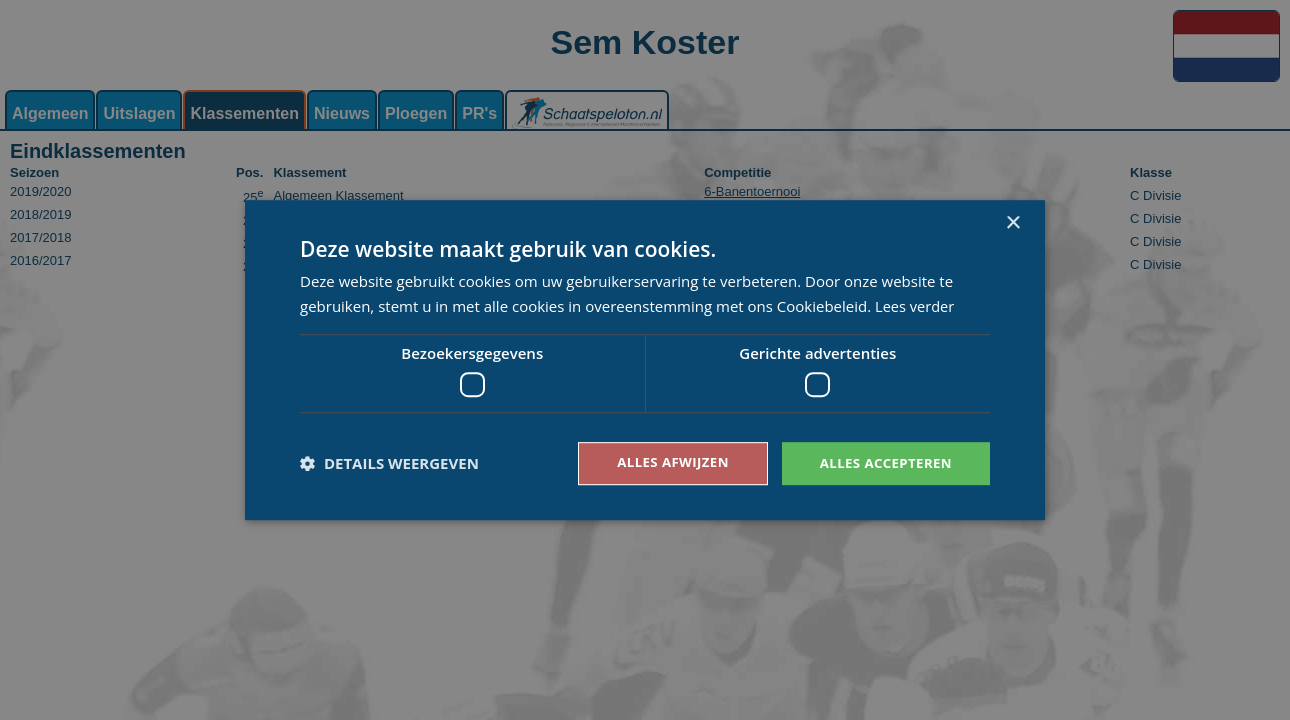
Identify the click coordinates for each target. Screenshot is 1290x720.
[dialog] (645, 360)
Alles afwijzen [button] (663, 462)
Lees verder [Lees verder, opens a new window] (916, 305)
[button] (389, 464)
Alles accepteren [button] (882, 462)
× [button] (1012, 222)
